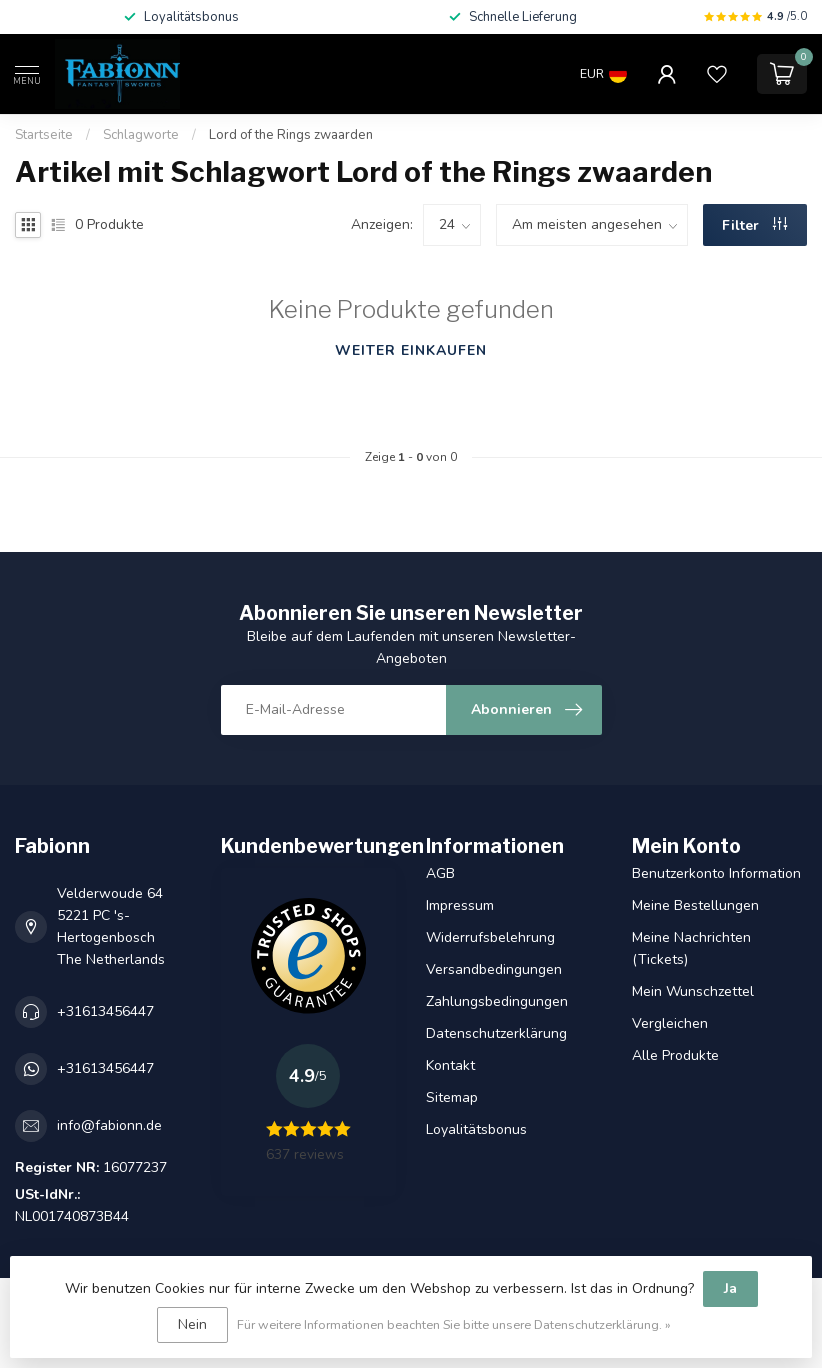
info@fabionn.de (109, 1125)
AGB (440, 873)
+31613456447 (105, 1011)
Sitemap (452, 1097)
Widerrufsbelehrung (490, 937)
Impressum (460, 905)
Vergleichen (670, 1023)
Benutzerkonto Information (716, 873)
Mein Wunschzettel (693, 991)
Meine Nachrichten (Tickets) (691, 948)
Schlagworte (141, 135)
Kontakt (450, 1065)
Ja (730, 1288)
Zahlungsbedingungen (497, 1001)
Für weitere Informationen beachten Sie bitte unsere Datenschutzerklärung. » (454, 1324)
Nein (192, 1324)
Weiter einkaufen (411, 350)
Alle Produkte (675, 1055)
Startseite (44, 135)
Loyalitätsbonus (476, 1129)
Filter (754, 225)
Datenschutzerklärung (496, 1033)
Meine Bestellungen (695, 905)
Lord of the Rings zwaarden (291, 135)
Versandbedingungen (494, 969)
